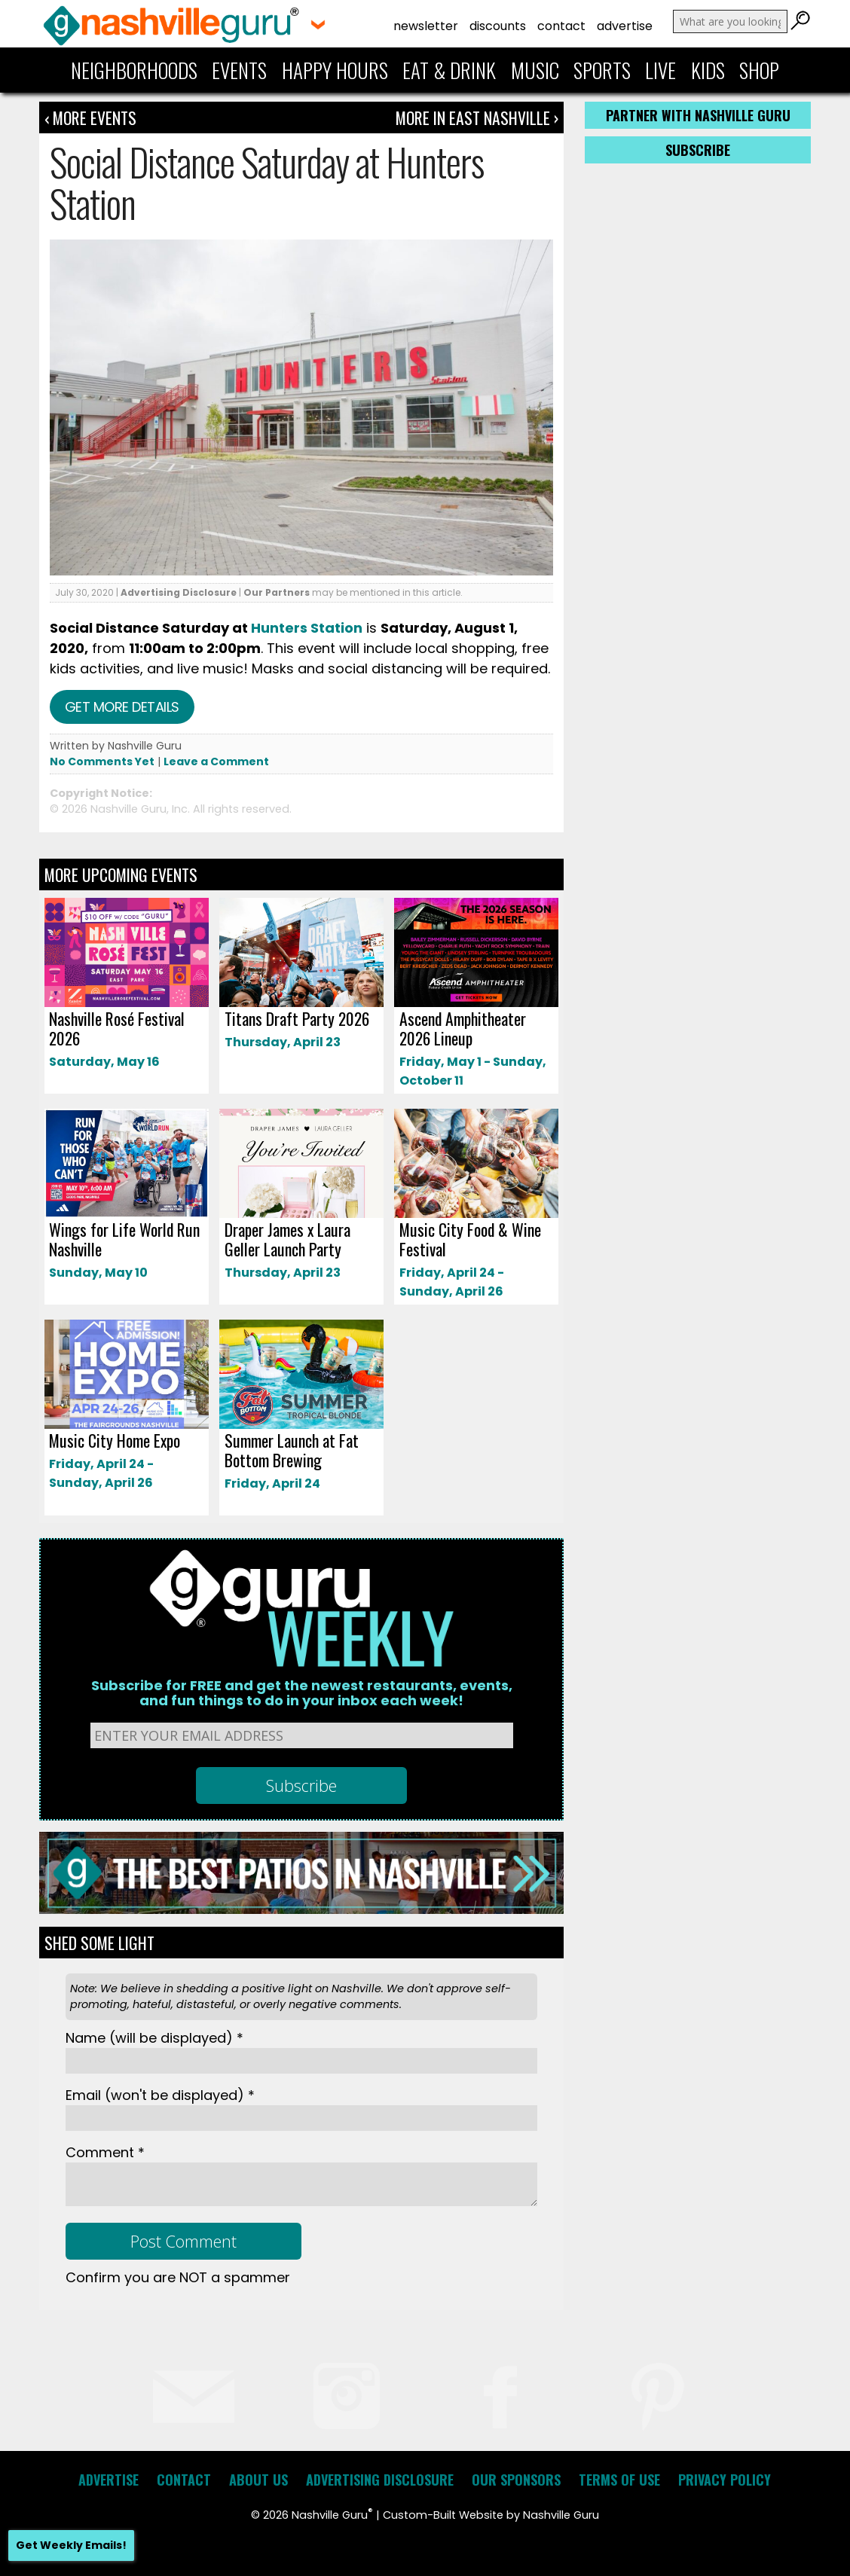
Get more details (122, 706)
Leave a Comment (216, 761)
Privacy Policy (724, 2479)
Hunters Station (306, 627)
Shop (759, 70)
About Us (258, 2479)
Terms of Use (619, 2479)
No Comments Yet (102, 761)
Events (239, 70)
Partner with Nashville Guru (698, 115)
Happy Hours (335, 70)
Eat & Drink (449, 70)
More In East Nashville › (477, 117)
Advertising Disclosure (179, 592)
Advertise (625, 26)
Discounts (497, 26)
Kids (708, 70)
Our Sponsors (516, 2479)
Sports (602, 70)
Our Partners (276, 592)
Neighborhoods (134, 70)
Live (660, 70)
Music (535, 70)
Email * (160, 2095)
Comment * (105, 2152)
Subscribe (697, 150)
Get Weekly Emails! (71, 2545)
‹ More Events (90, 117)
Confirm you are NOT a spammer (178, 2277)
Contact (561, 26)
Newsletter (425, 26)
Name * (154, 2037)
